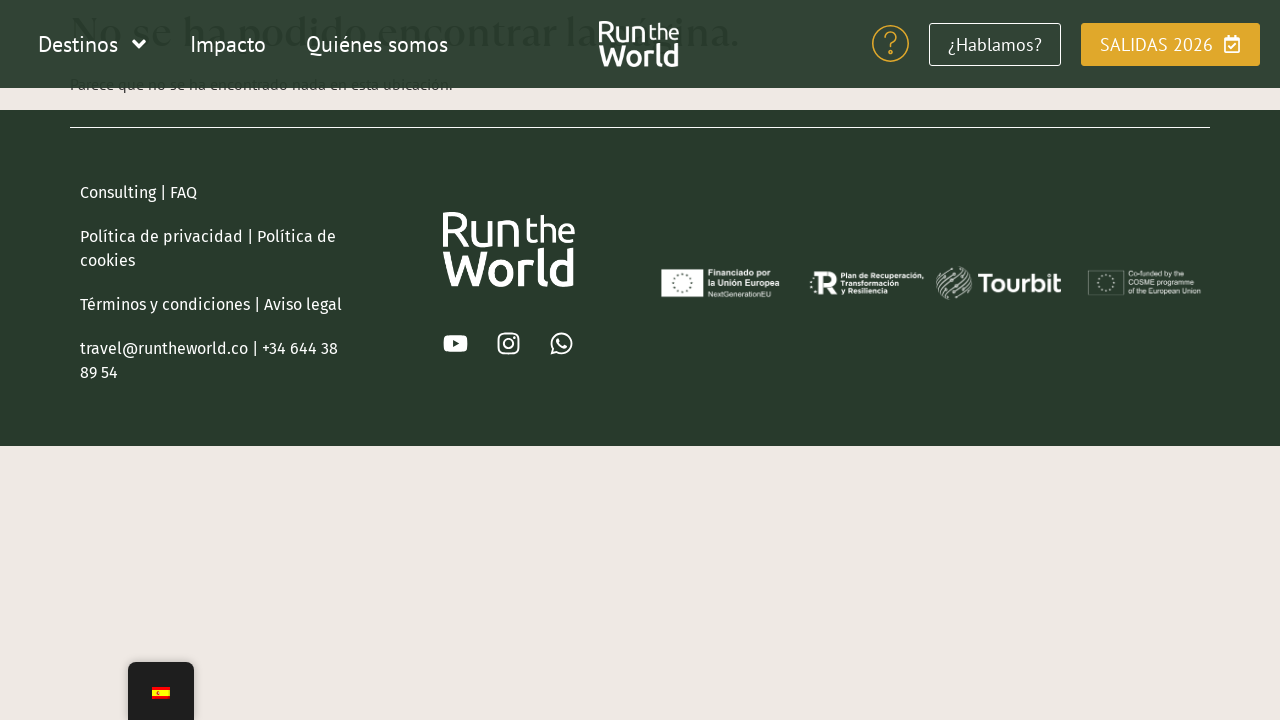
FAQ (183, 192)
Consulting (118, 192)
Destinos (94, 44)
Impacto (228, 44)
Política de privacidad (161, 236)
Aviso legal (303, 304)
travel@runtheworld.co (164, 348)
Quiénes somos (377, 44)
